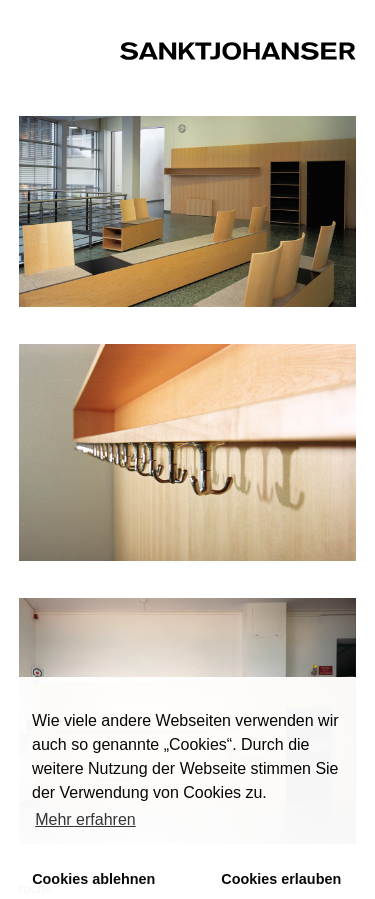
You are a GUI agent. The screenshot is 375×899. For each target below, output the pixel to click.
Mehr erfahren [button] (85, 819)
